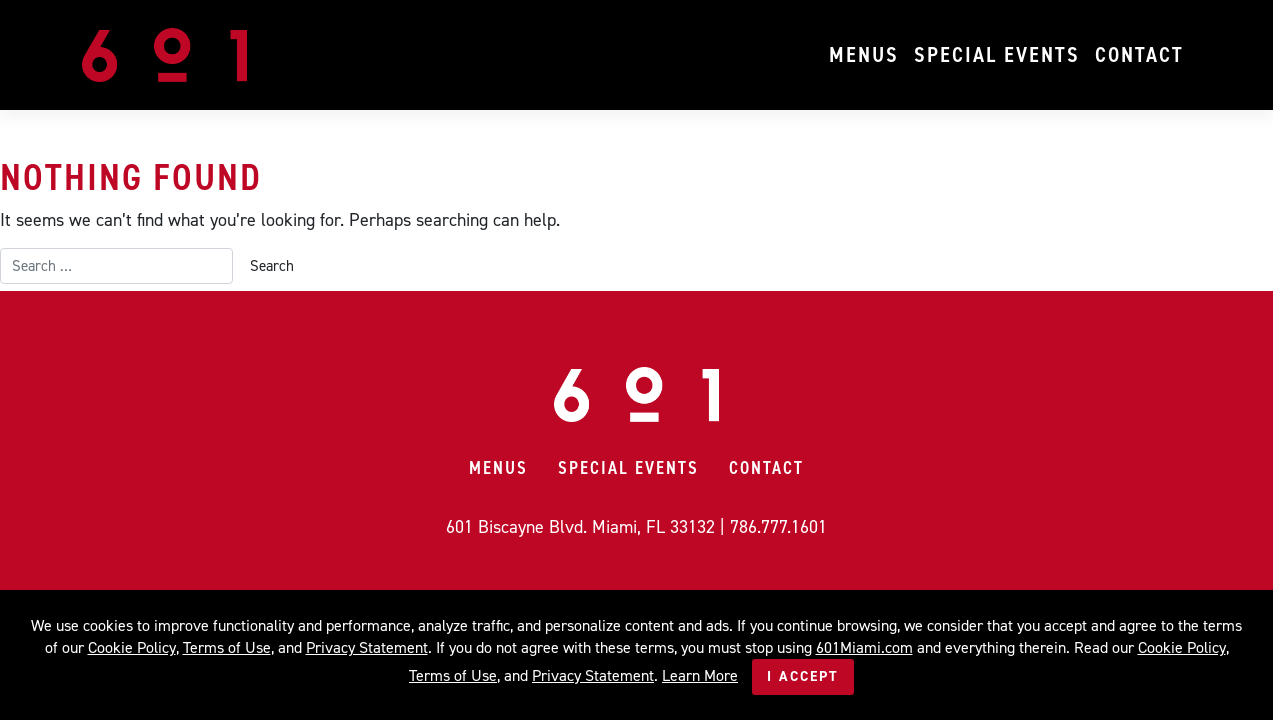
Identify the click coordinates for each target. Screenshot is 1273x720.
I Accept (803, 676)
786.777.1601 (778, 527)
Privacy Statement (367, 647)
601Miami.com (864, 647)
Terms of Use (227, 647)
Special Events (997, 54)
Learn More (700, 675)
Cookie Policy (132, 647)
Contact (1139, 54)
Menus (864, 54)
